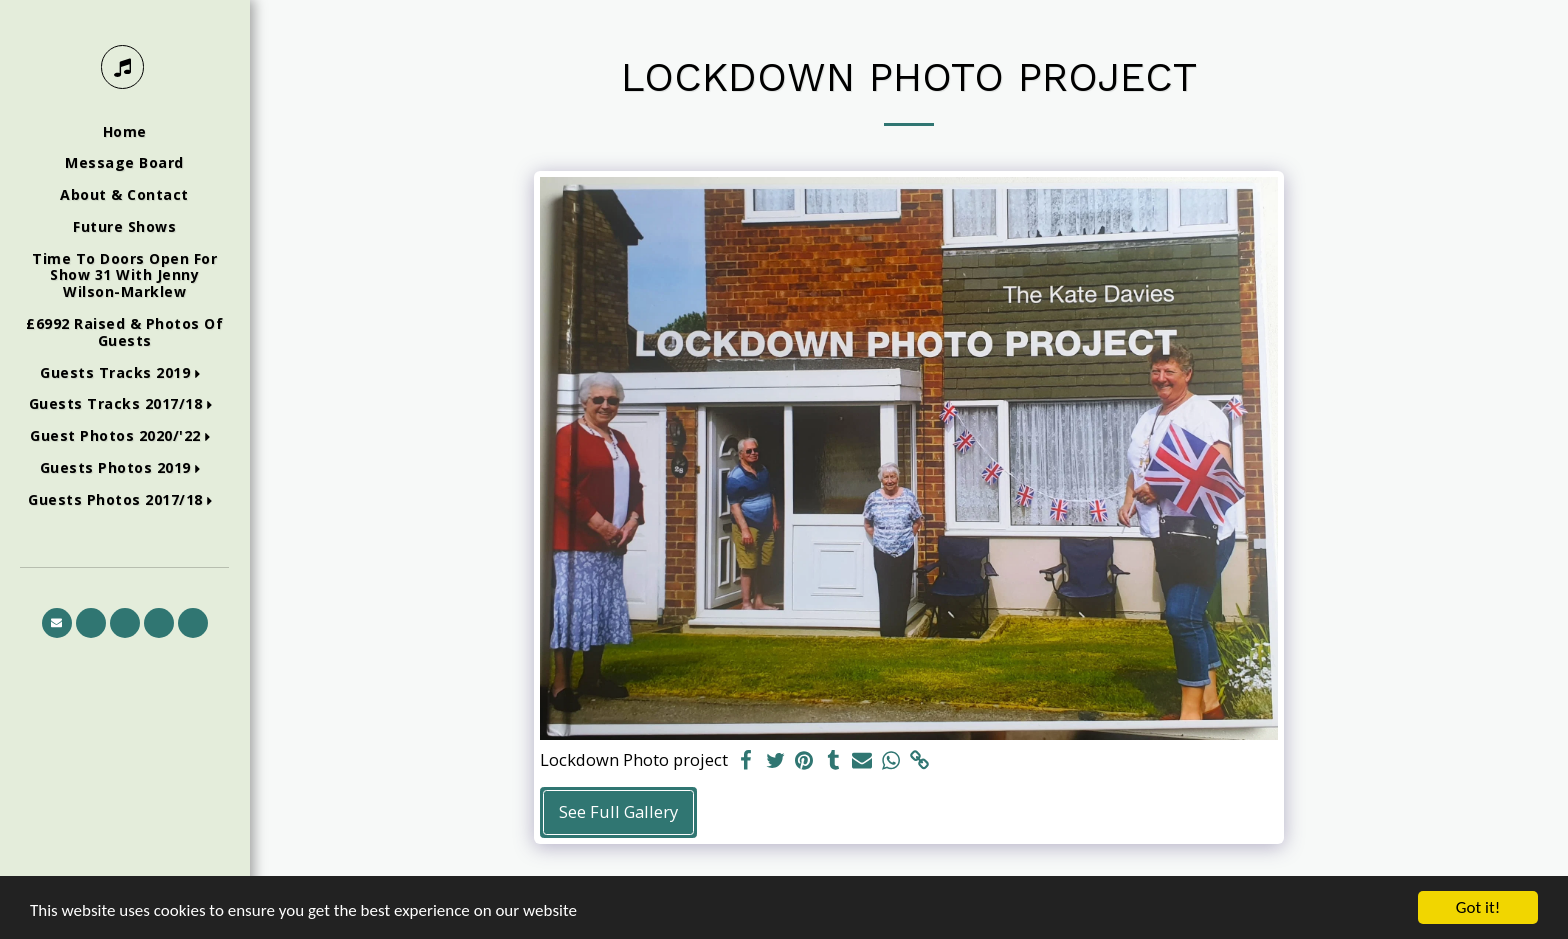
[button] (124, 373)
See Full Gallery (618, 811)
